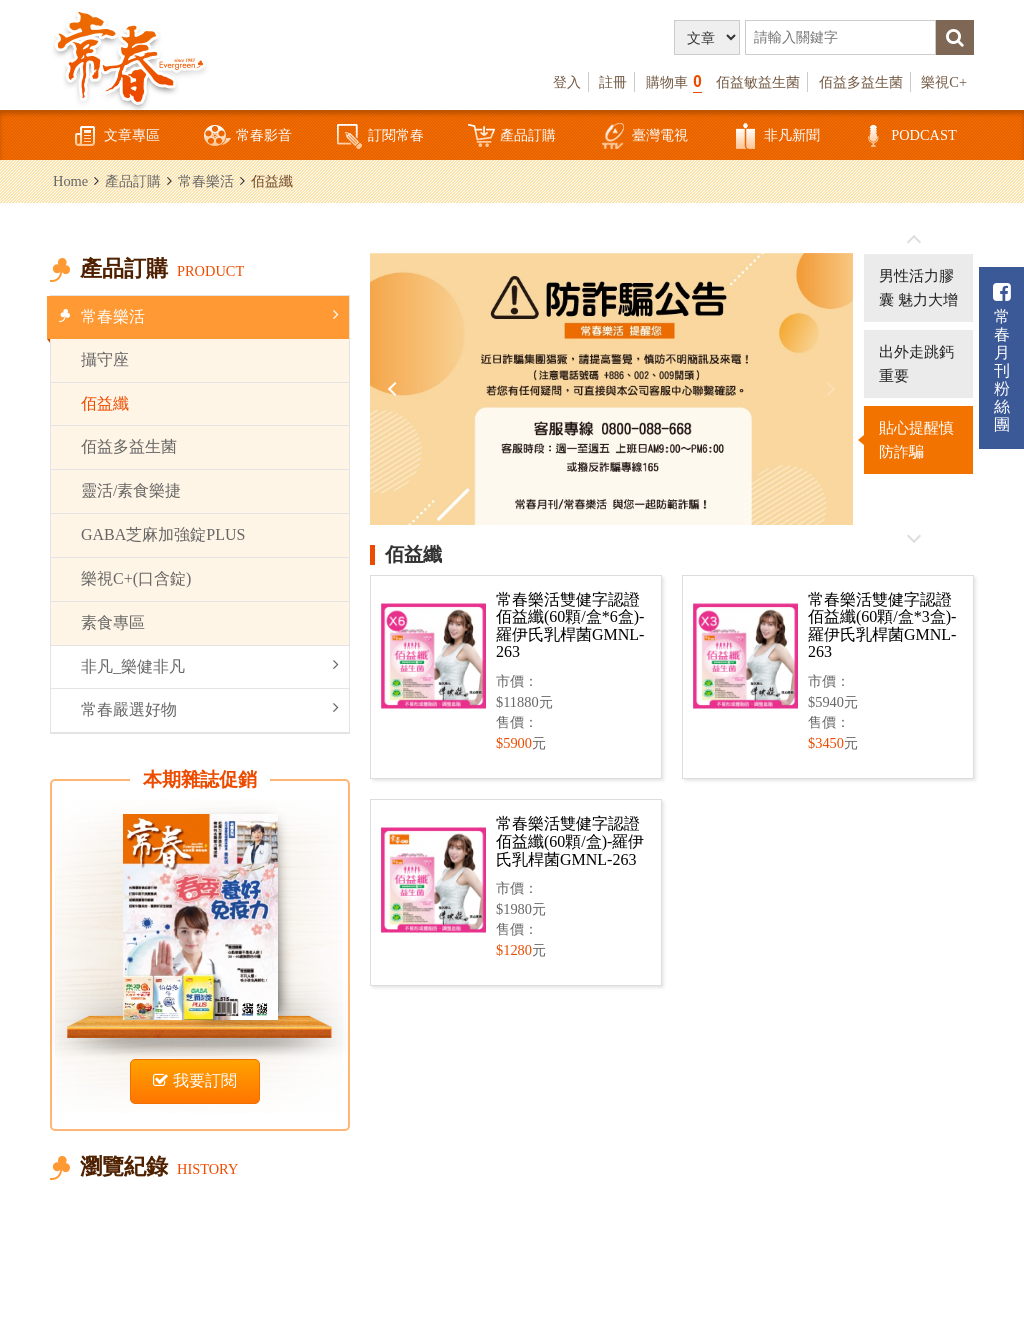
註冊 (613, 82)
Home (70, 181)
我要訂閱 (195, 1080)
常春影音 (248, 136)
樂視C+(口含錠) (136, 578)
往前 (913, 240)
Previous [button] (395, 389)
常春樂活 (206, 181)
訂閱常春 (380, 136)
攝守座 (105, 359)
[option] (611, 389)
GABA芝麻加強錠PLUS (163, 534)
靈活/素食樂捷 (131, 490)
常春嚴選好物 (210, 708)
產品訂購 (512, 136)
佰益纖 (105, 403)
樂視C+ (944, 82)
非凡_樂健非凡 (210, 665)
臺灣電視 (644, 136)
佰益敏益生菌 (758, 82)
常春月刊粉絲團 (1002, 357)
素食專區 (113, 622)
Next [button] (828, 389)
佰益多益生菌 (861, 82)
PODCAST (908, 136)
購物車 (674, 81)
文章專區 (116, 136)
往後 (913, 538)
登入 (567, 82)
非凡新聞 (776, 136)
